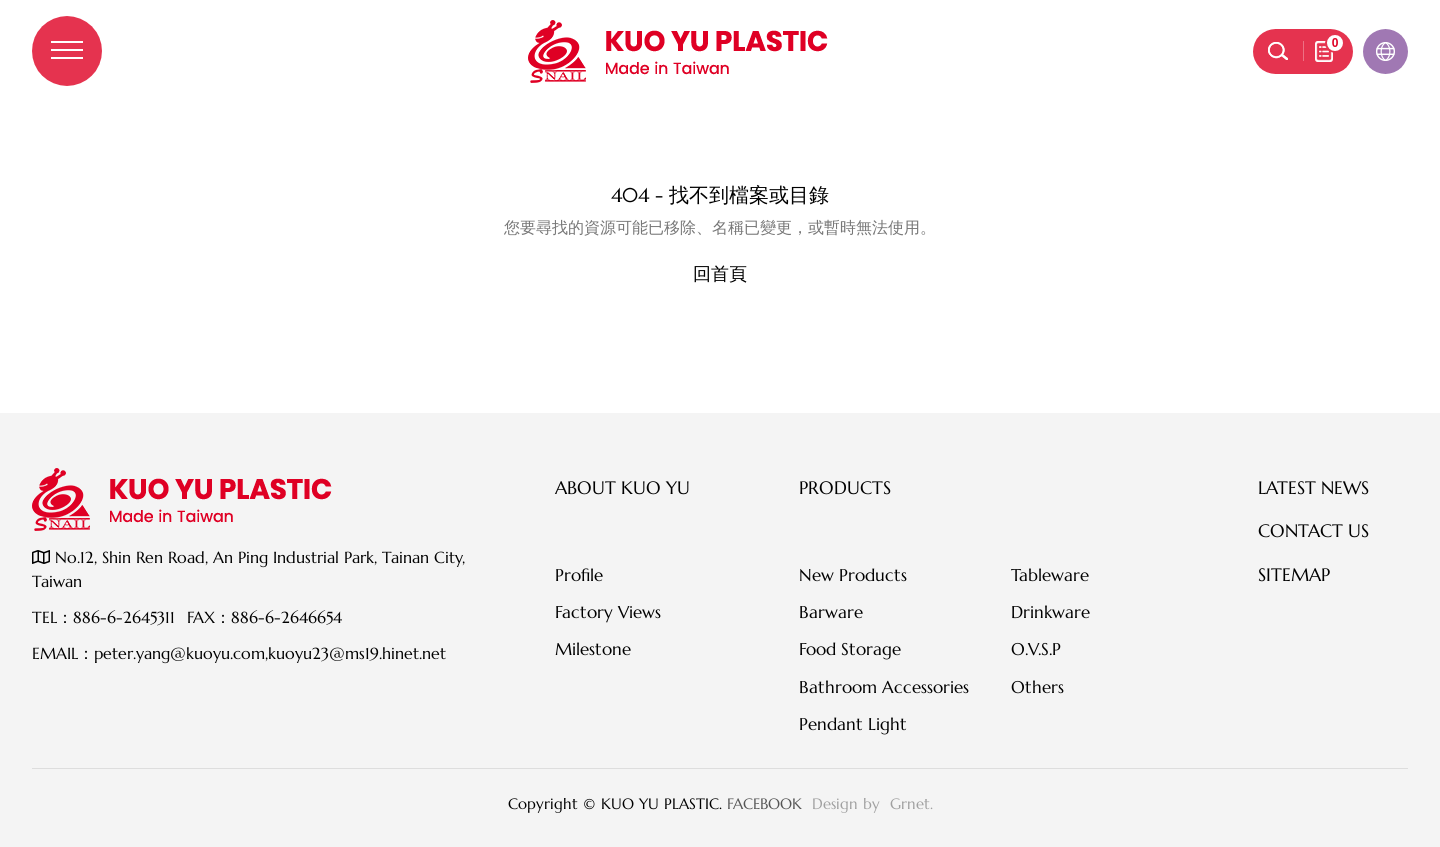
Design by (848, 803)
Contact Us (1313, 530)
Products (845, 487)
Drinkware (1050, 612)
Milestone (593, 649)
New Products (853, 575)
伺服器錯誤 (720, 154)
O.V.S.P (1036, 649)
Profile (579, 575)
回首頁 (720, 273)
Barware (831, 612)
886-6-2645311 (124, 617)
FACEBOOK (764, 803)
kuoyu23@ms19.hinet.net (357, 653)
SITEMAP (1294, 574)
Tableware (1050, 575)
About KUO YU (622, 487)
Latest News (1313, 487)
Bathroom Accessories (884, 687)
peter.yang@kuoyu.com (179, 653)
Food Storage (850, 649)
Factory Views (608, 612)
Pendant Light (853, 724)
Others (1037, 687)
